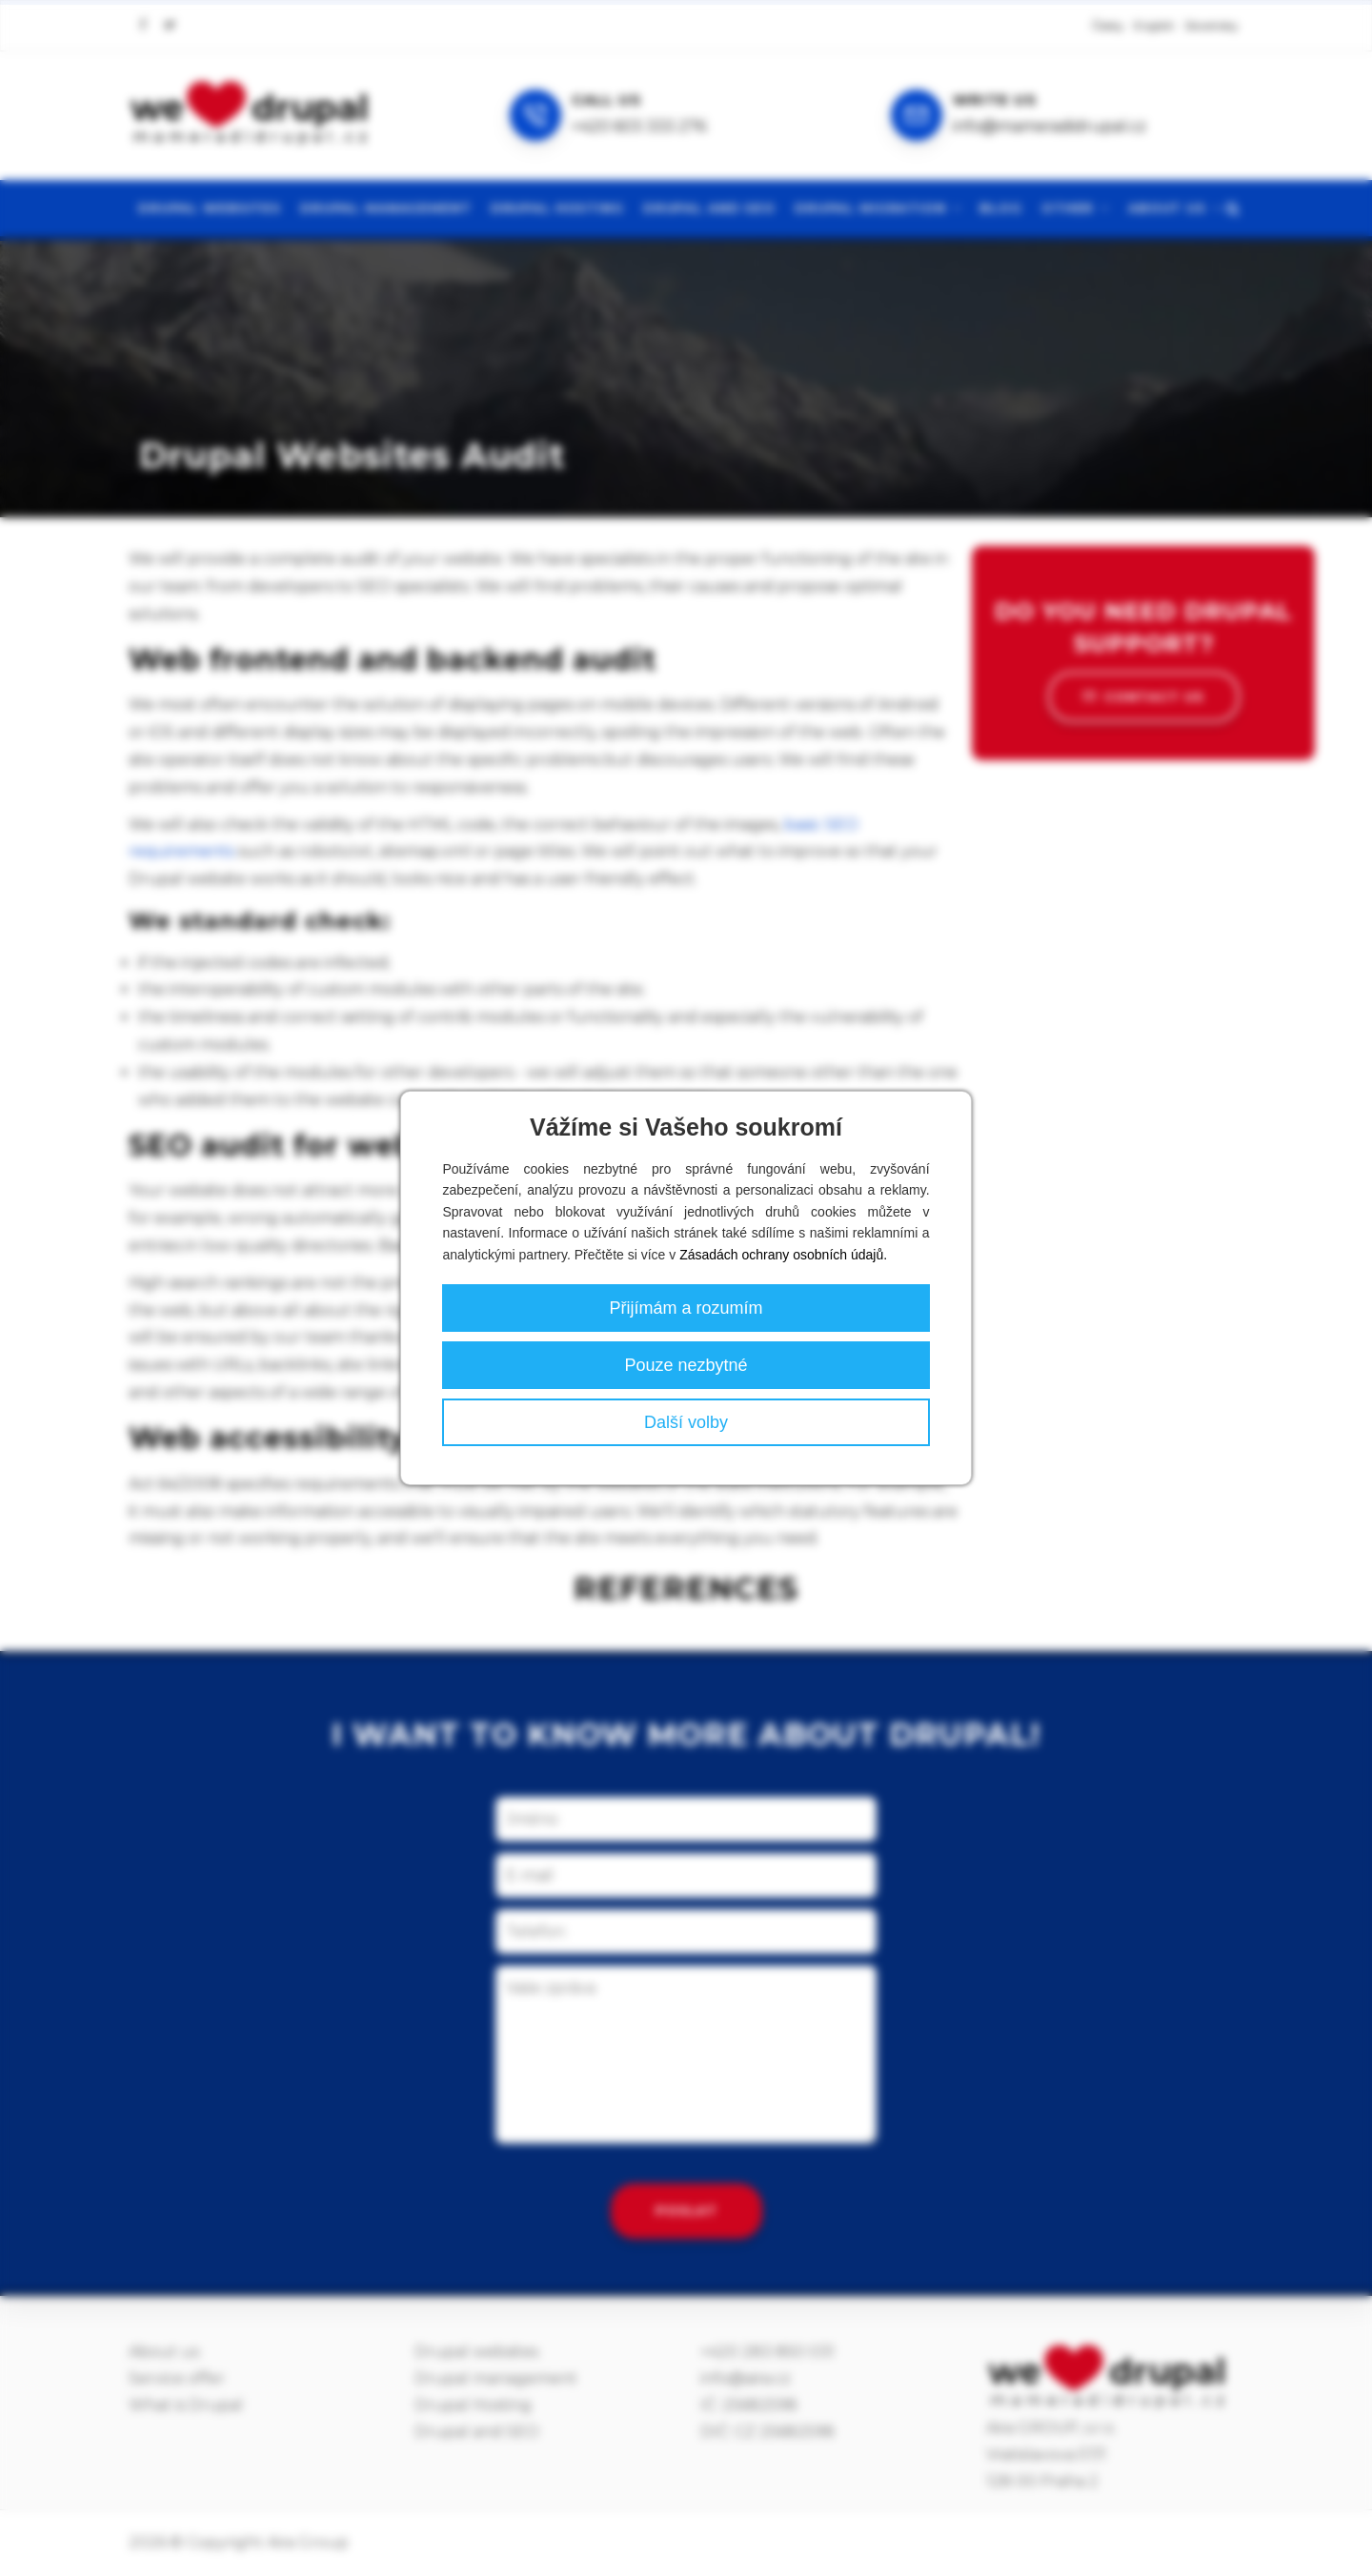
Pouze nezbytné (685, 1365)
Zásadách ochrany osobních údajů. (783, 1254)
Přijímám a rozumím (685, 1308)
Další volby (686, 1422)
